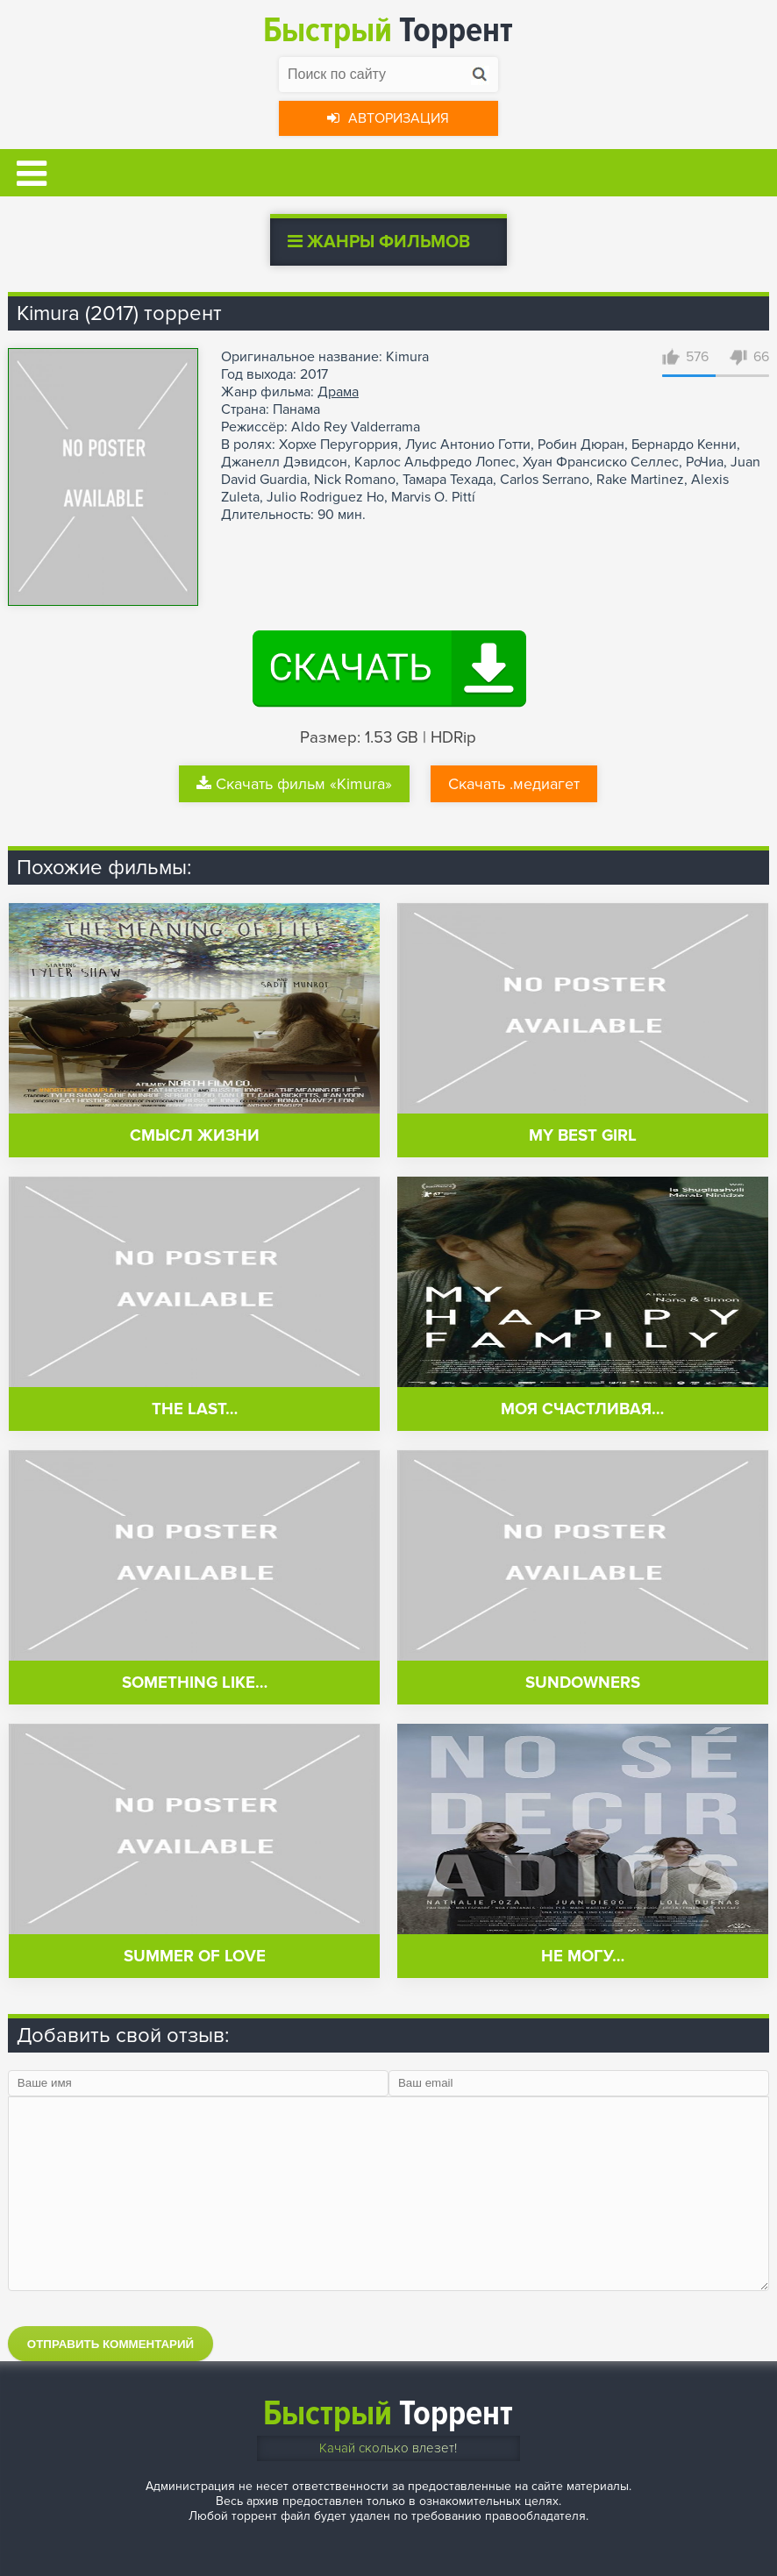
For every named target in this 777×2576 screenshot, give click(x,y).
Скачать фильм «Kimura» (294, 783)
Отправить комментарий (110, 2344)
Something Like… (194, 1683)
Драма (338, 392)
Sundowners (582, 1683)
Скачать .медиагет (514, 783)
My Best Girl (583, 1136)
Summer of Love (195, 1956)
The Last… (195, 1409)
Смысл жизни (195, 1136)
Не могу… (582, 1956)
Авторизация (388, 118)
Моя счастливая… (582, 1409)
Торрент (388, 30)
